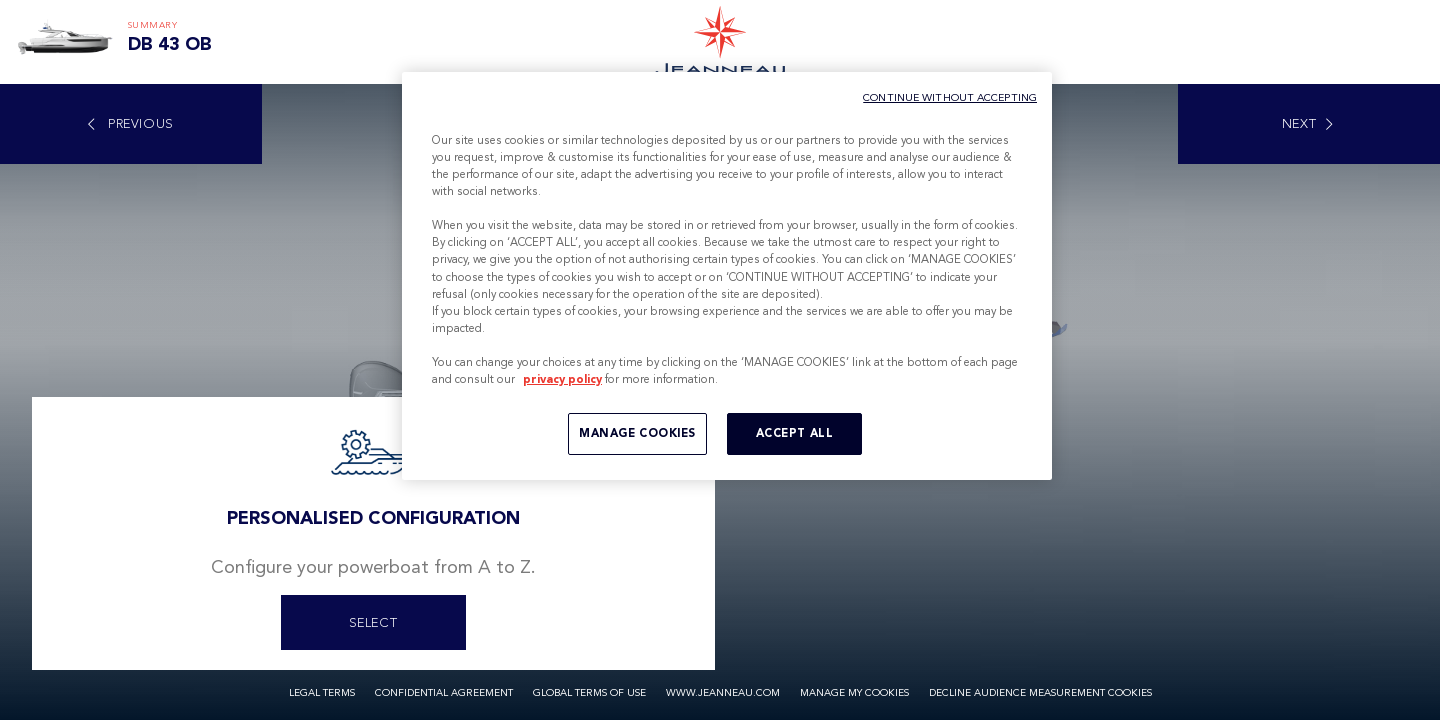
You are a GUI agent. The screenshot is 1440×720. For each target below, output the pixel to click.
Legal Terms (322, 693)
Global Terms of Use (589, 693)
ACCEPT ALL (795, 433)
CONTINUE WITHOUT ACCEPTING (950, 97)
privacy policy (562, 379)
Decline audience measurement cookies (1040, 693)
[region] (727, 276)
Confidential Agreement (444, 693)
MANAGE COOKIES (637, 433)
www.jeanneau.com (723, 693)
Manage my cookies (854, 693)
